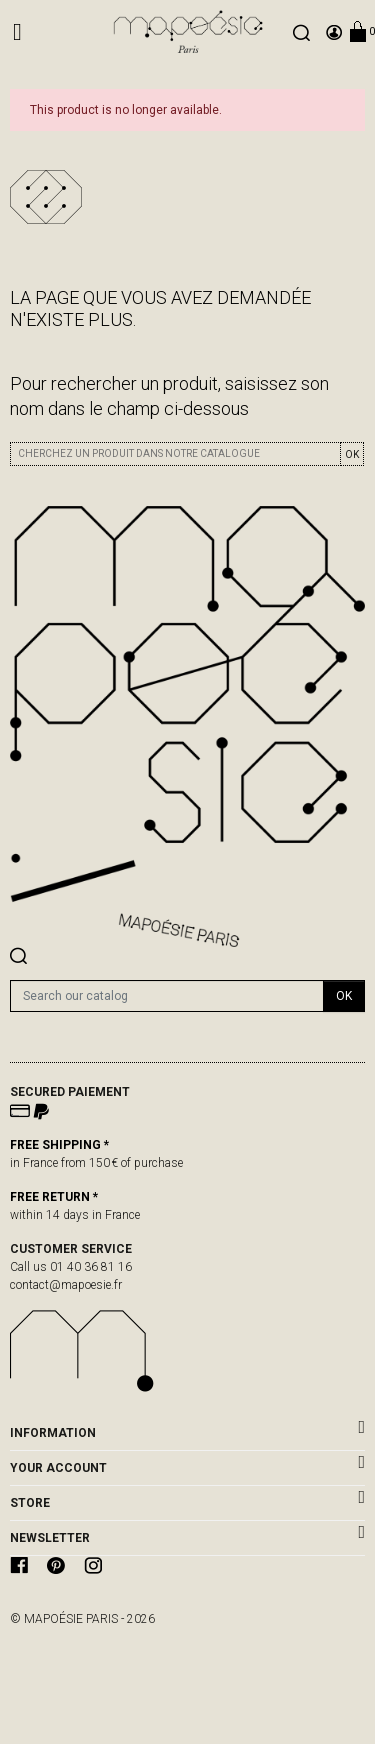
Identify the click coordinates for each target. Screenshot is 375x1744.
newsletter (50, 1538)
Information (53, 1433)
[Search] (167, 996)
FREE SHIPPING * (59, 1145)
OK (352, 454)
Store (30, 1503)
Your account (58, 1468)
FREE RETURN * (54, 1197)
